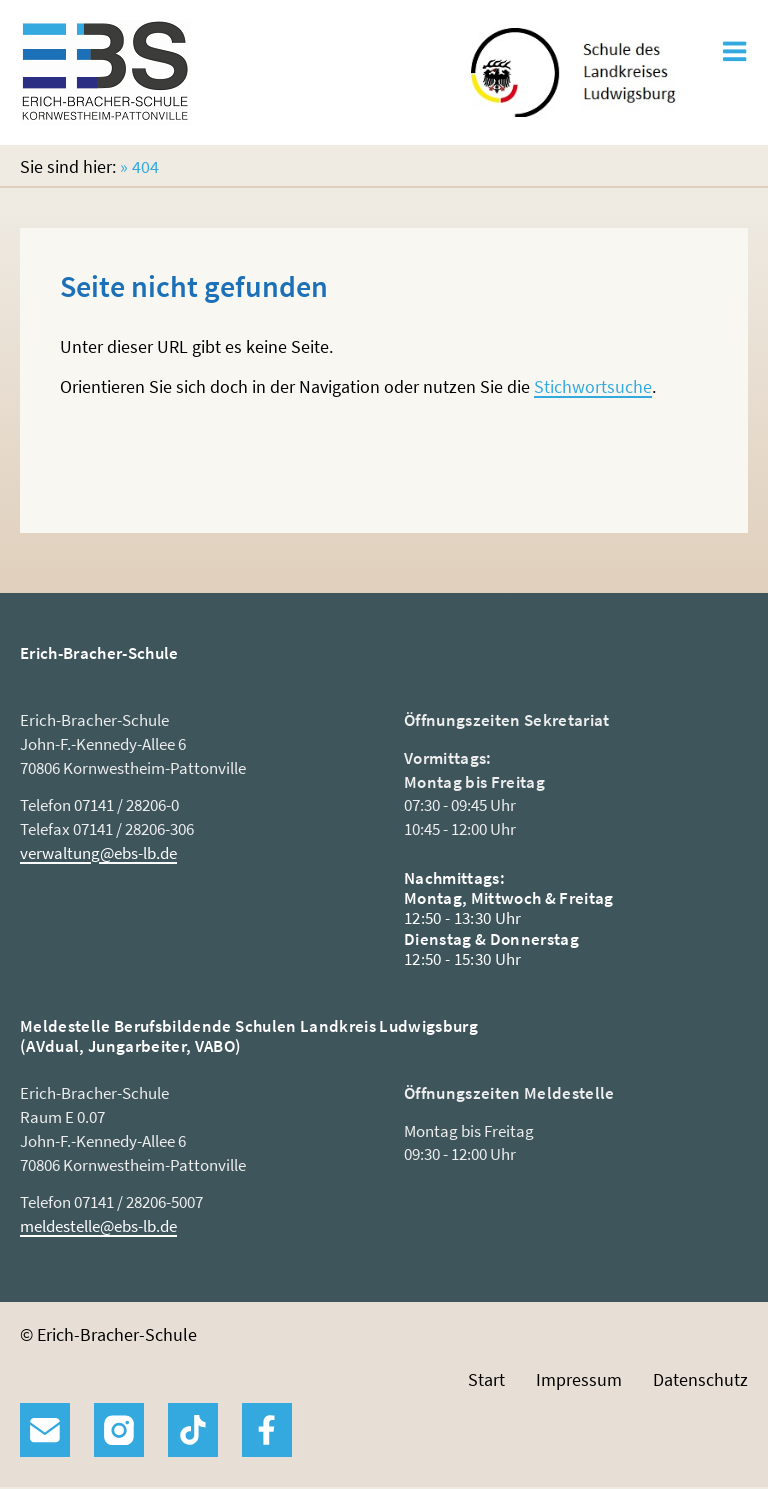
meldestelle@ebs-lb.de (98, 1226)
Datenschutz (700, 1379)
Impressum (579, 1379)
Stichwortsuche (593, 386)
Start (486, 1379)
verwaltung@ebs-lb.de (98, 853)
